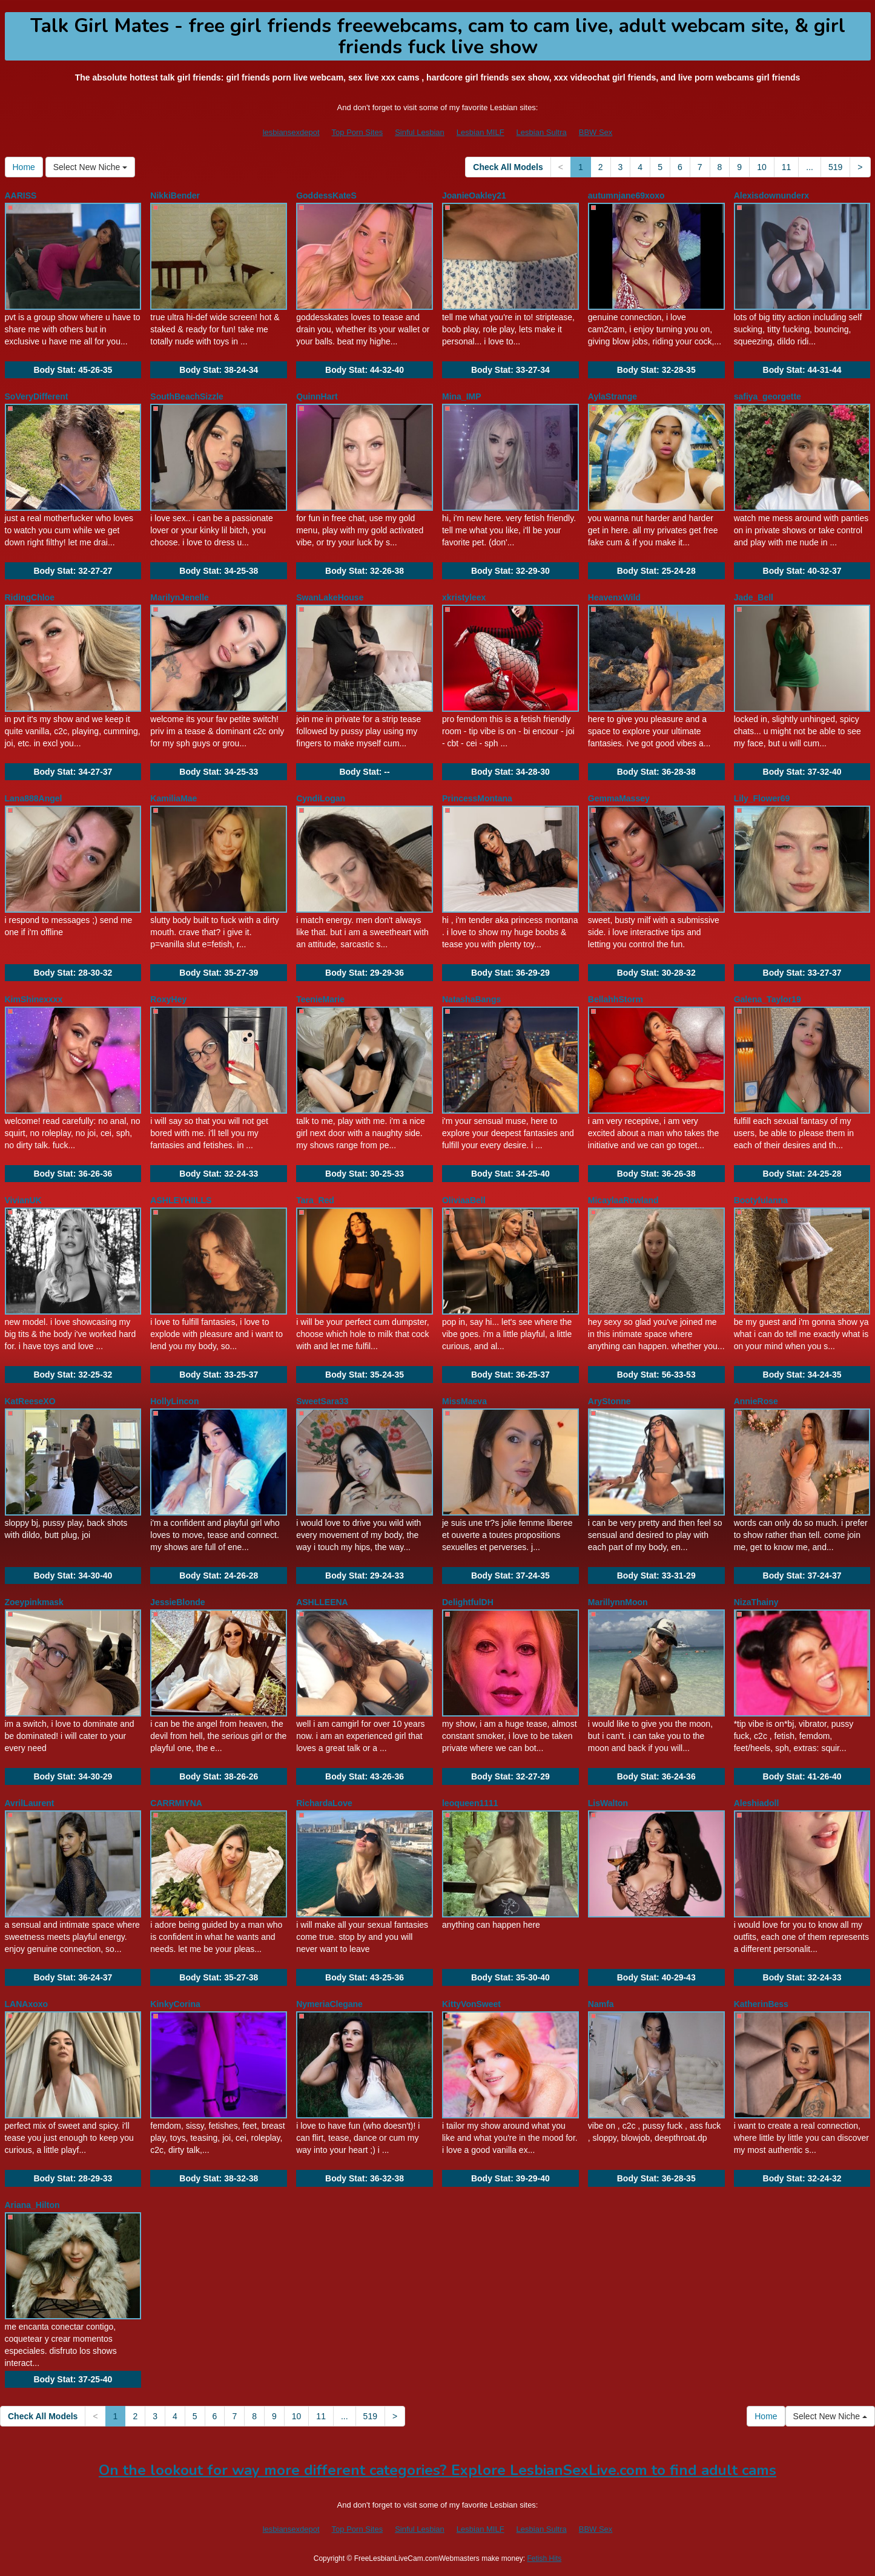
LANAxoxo (26, 2004)
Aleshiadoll (756, 1803)
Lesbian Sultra (542, 132)
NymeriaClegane (329, 2004)
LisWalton (608, 1803)
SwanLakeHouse (329, 597)
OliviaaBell (464, 1200)
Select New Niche (90, 167)
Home (24, 167)
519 (835, 167)
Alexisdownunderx (771, 195)
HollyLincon (174, 1401)
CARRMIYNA (176, 1803)
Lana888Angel (33, 798)
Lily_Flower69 (762, 798)
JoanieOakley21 (474, 195)
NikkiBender (175, 195)
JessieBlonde (177, 1602)
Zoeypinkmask (34, 1602)
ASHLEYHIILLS (180, 1200)
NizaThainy (756, 1602)
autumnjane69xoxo (626, 195)
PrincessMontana (477, 798)
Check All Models (508, 167)
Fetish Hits (544, 2558)
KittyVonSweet (471, 2004)
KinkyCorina (175, 2004)
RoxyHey (168, 999)
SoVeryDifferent (36, 396)
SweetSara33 (322, 1401)
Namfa (601, 2004)
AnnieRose (756, 1401)
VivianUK (23, 1200)
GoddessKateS (326, 195)
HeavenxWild (614, 597)
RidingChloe (29, 597)
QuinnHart (316, 396)
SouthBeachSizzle (186, 396)
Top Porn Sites (357, 132)
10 (762, 167)
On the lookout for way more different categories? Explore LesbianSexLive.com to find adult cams (437, 2470)
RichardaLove (324, 1803)
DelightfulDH (468, 1602)
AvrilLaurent (29, 1803)
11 (786, 167)
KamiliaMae (173, 798)
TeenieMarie (320, 999)
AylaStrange (612, 396)
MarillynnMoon (618, 1602)
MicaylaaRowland (623, 1200)
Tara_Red (315, 1200)
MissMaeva (464, 1401)
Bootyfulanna (761, 1200)
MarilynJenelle (179, 597)
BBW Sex (596, 132)
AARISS (21, 195)
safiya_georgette (767, 396)
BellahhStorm (615, 999)
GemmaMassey (619, 798)
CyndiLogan (320, 798)
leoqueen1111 (470, 1803)
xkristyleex (464, 597)
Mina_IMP (461, 396)
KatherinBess (761, 2004)
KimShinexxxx (34, 999)
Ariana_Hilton (32, 2205)
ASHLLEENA (322, 1602)
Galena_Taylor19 (767, 999)
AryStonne (609, 1401)
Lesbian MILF (480, 132)
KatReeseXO (30, 1401)
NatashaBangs (471, 999)
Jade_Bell (753, 597)
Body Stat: (72, 370)
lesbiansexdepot (291, 132)
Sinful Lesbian (419, 132)
